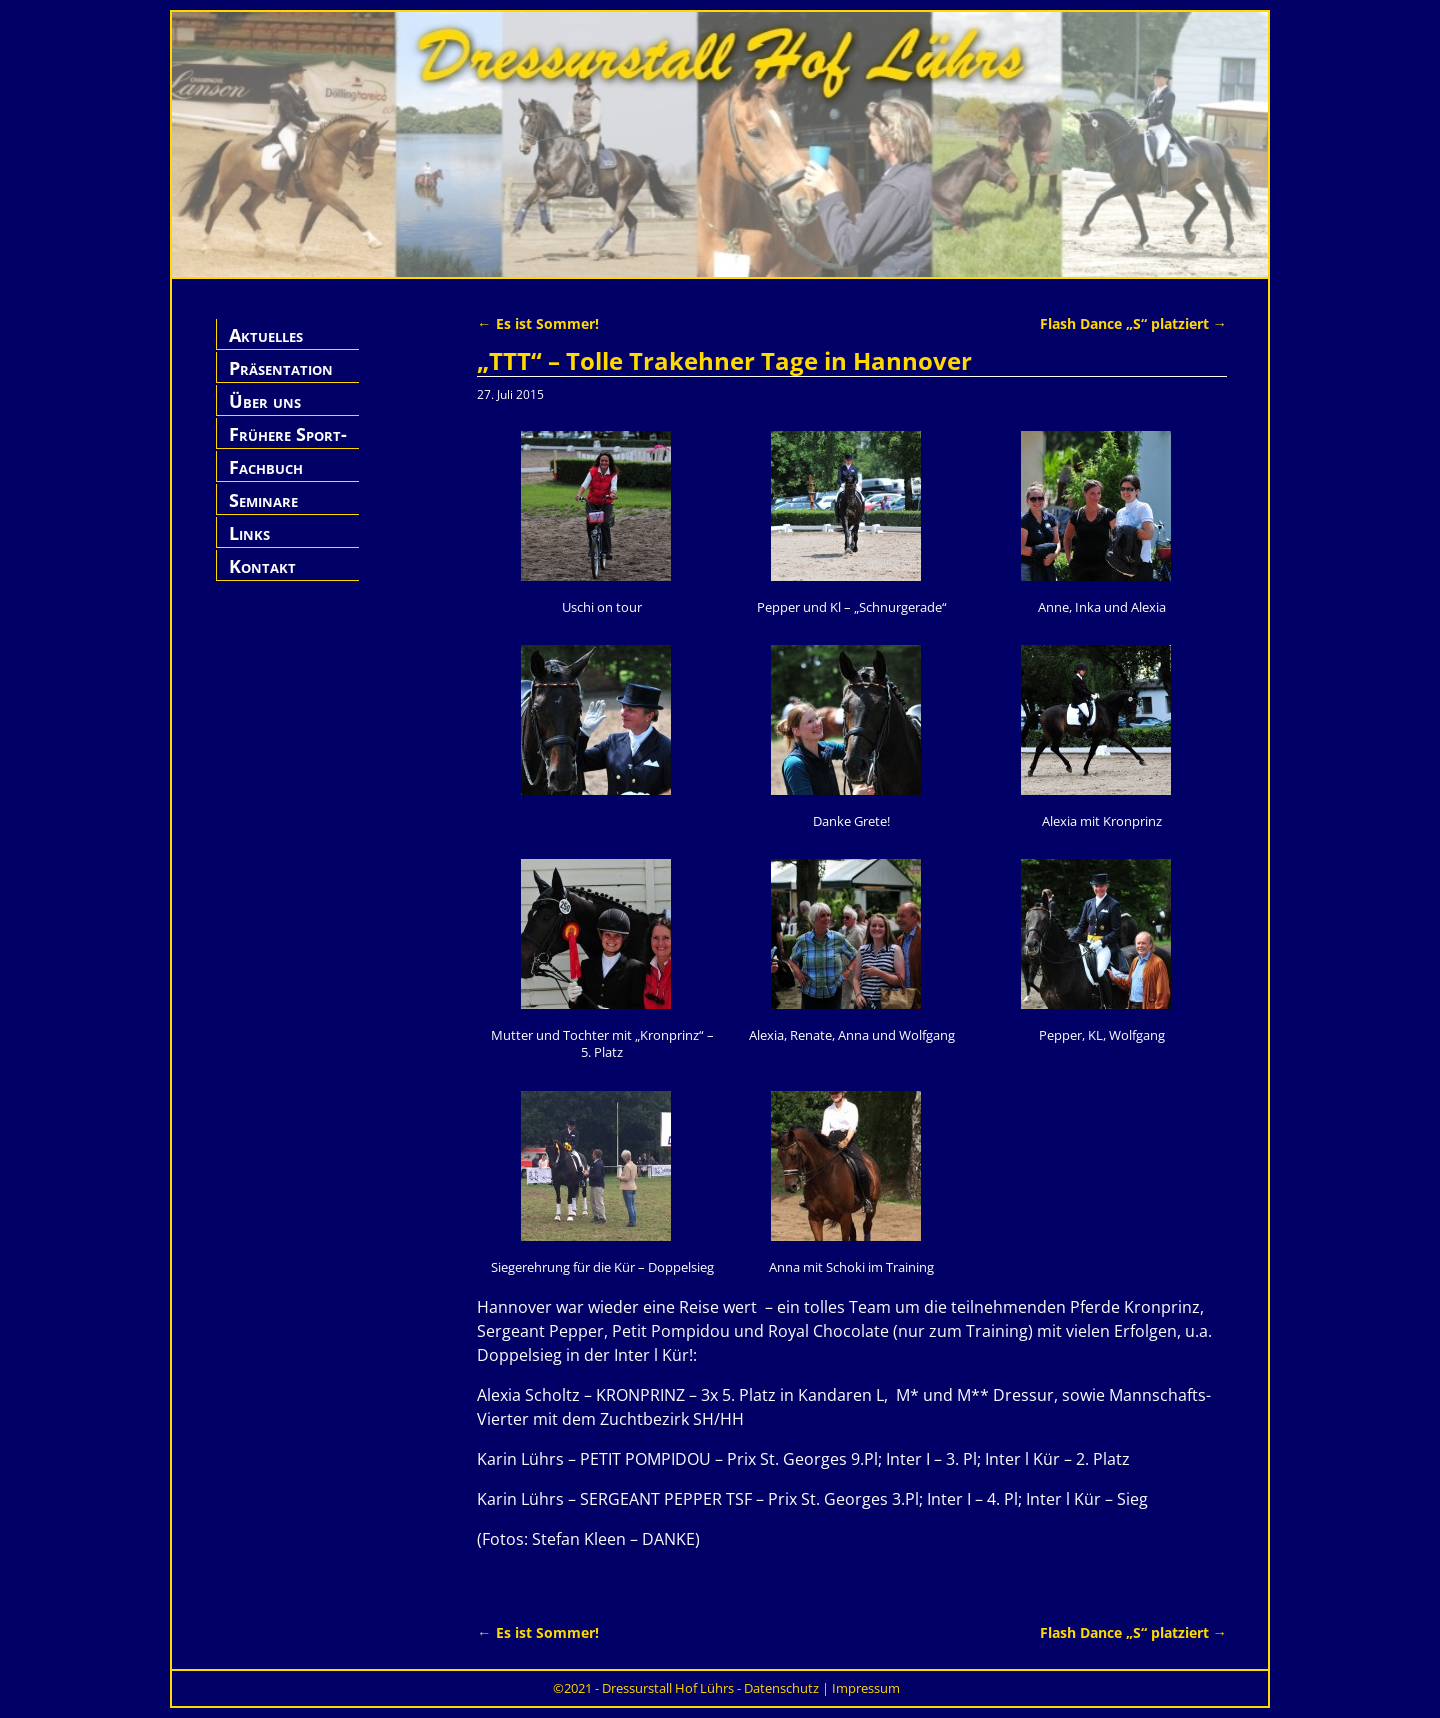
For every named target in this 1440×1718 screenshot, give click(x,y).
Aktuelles (266, 335)
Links (249, 533)
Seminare (263, 500)
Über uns (265, 401)
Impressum (866, 1688)
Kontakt (262, 566)
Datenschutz (781, 1688)
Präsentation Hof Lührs (281, 379)
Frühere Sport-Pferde (288, 445)
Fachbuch (266, 467)
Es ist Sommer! (537, 323)
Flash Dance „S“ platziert (1133, 323)
